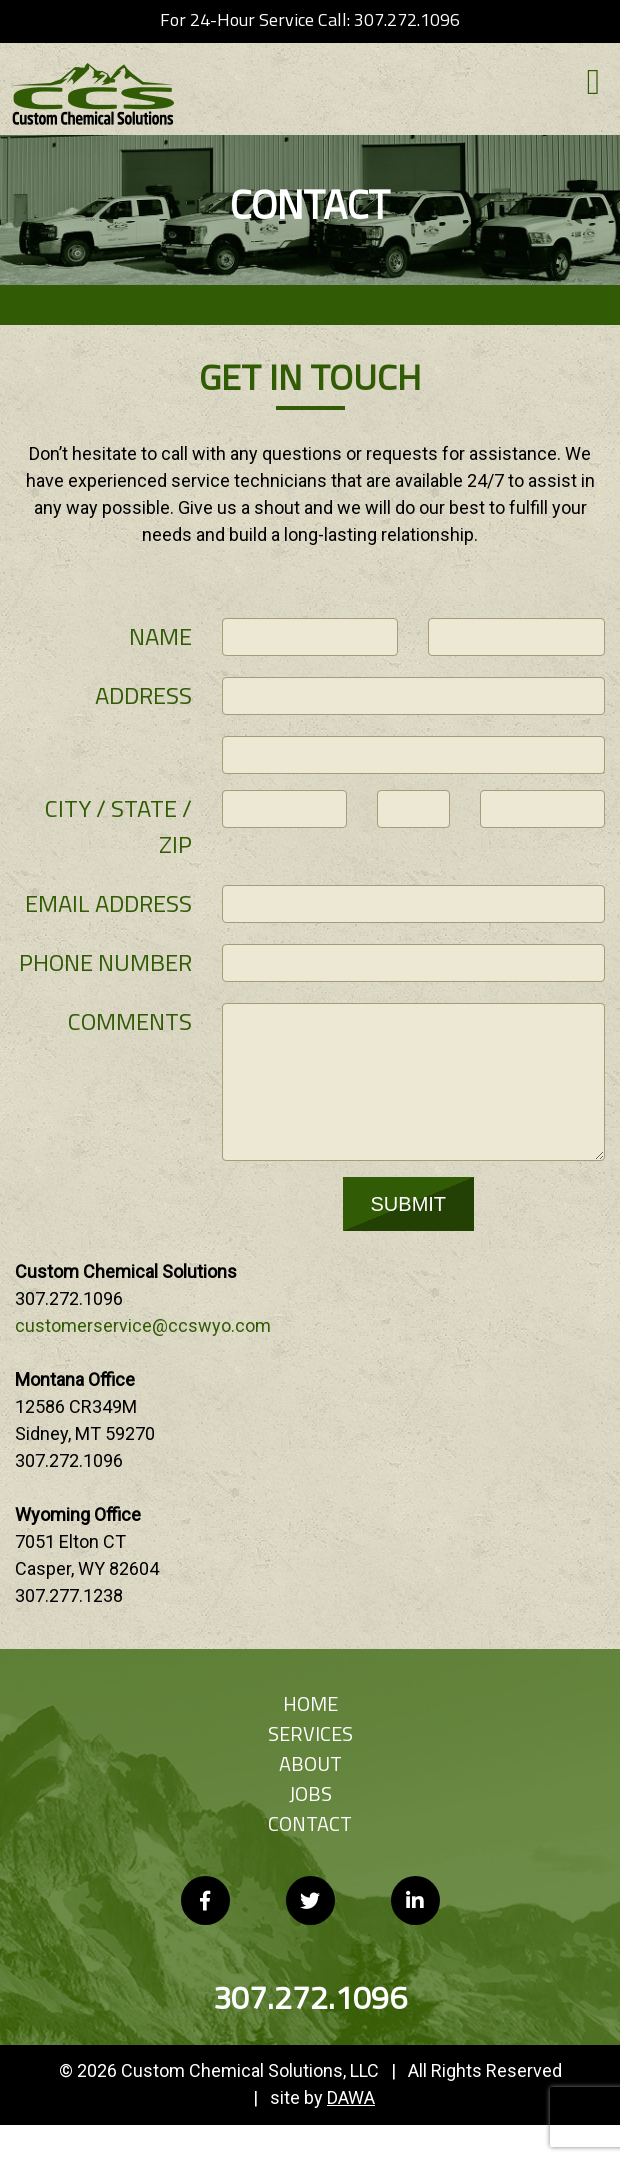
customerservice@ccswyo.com (143, 1325)
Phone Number (105, 962)
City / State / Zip (118, 826)
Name (160, 636)
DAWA (351, 2097)
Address (143, 695)
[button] (593, 87)
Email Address (108, 903)
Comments (130, 1021)
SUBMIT (409, 1204)
